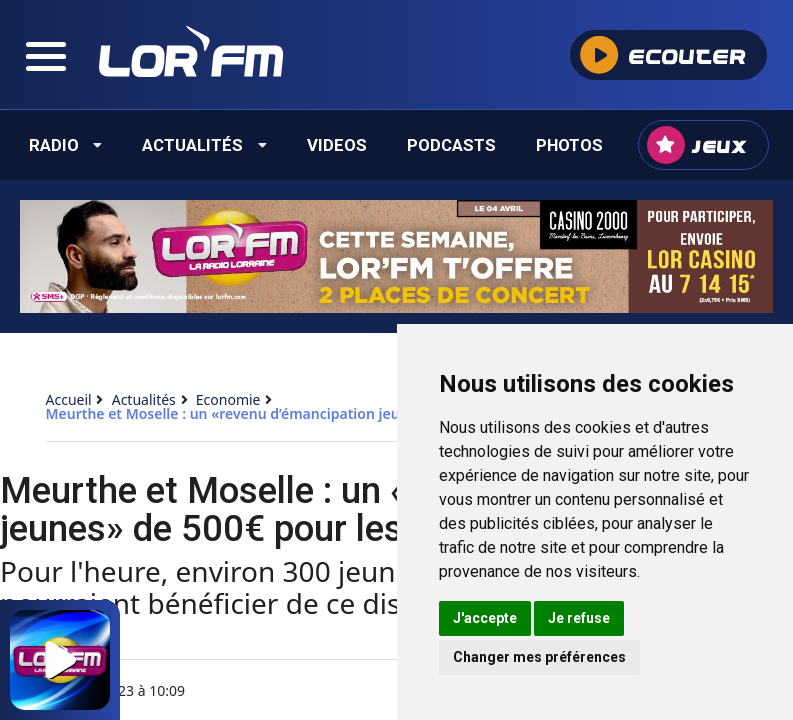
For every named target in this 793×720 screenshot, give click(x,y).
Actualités (204, 145)
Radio (65, 145)
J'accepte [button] (485, 618)
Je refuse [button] (579, 618)
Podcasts (451, 145)
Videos (337, 145)
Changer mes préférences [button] (539, 657)
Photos (569, 145)
